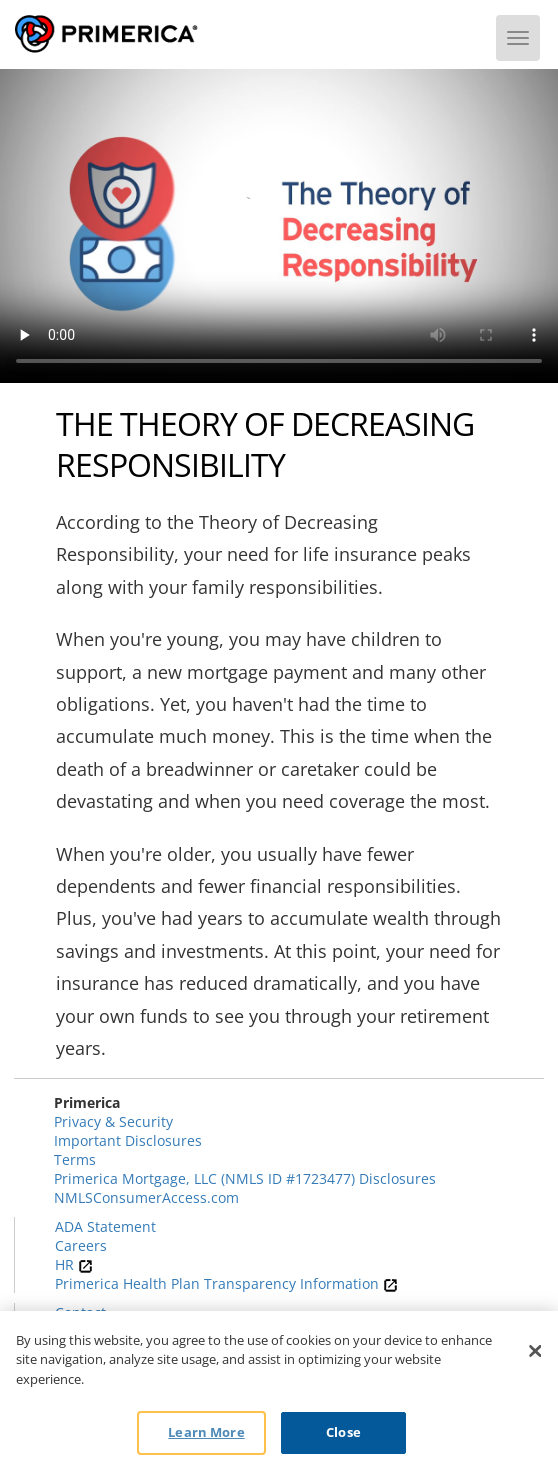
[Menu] (518, 38)
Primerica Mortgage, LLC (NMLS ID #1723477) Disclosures (245, 1178)
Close (343, 1432)
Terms (75, 1159)
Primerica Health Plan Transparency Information (226, 1283)
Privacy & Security (113, 1121)
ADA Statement (105, 1226)
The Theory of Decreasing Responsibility (265, 444)
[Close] (536, 1351)
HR (74, 1264)
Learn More (206, 1432)
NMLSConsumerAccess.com (146, 1197)
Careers (81, 1245)
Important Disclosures (128, 1140)
